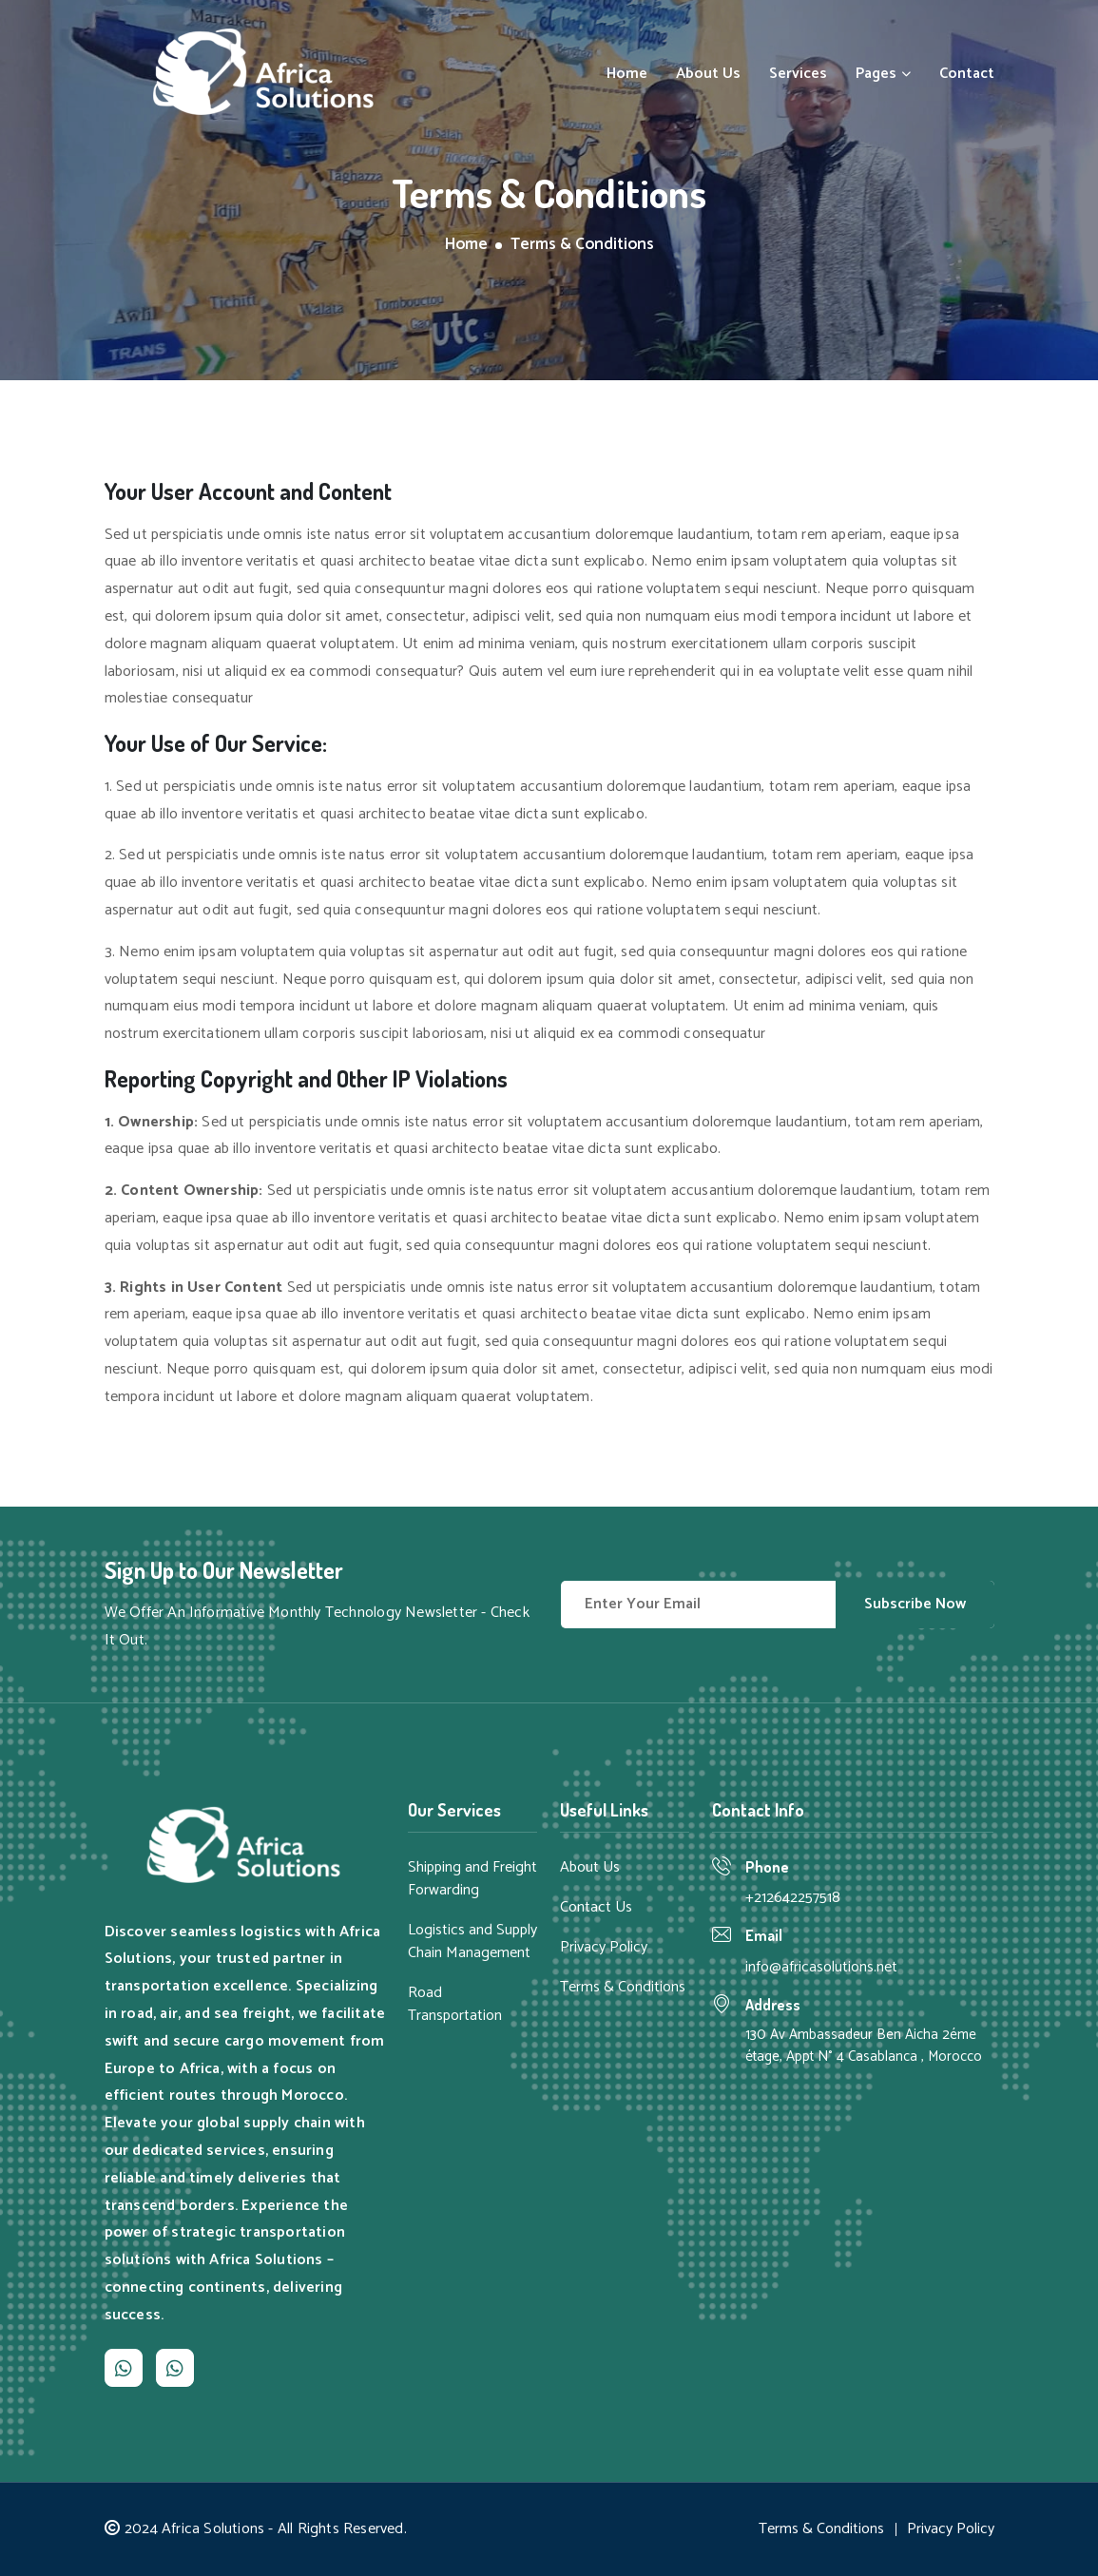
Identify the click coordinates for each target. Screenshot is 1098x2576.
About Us (708, 74)
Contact (966, 74)
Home (627, 74)
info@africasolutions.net (821, 1967)
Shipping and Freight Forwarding (472, 1879)
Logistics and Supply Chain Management (472, 1942)
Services (798, 74)
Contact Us (596, 1907)
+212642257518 (792, 1898)
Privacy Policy (603, 1947)
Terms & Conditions (622, 1987)
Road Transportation (455, 2005)
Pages (883, 74)
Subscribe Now (915, 1604)
